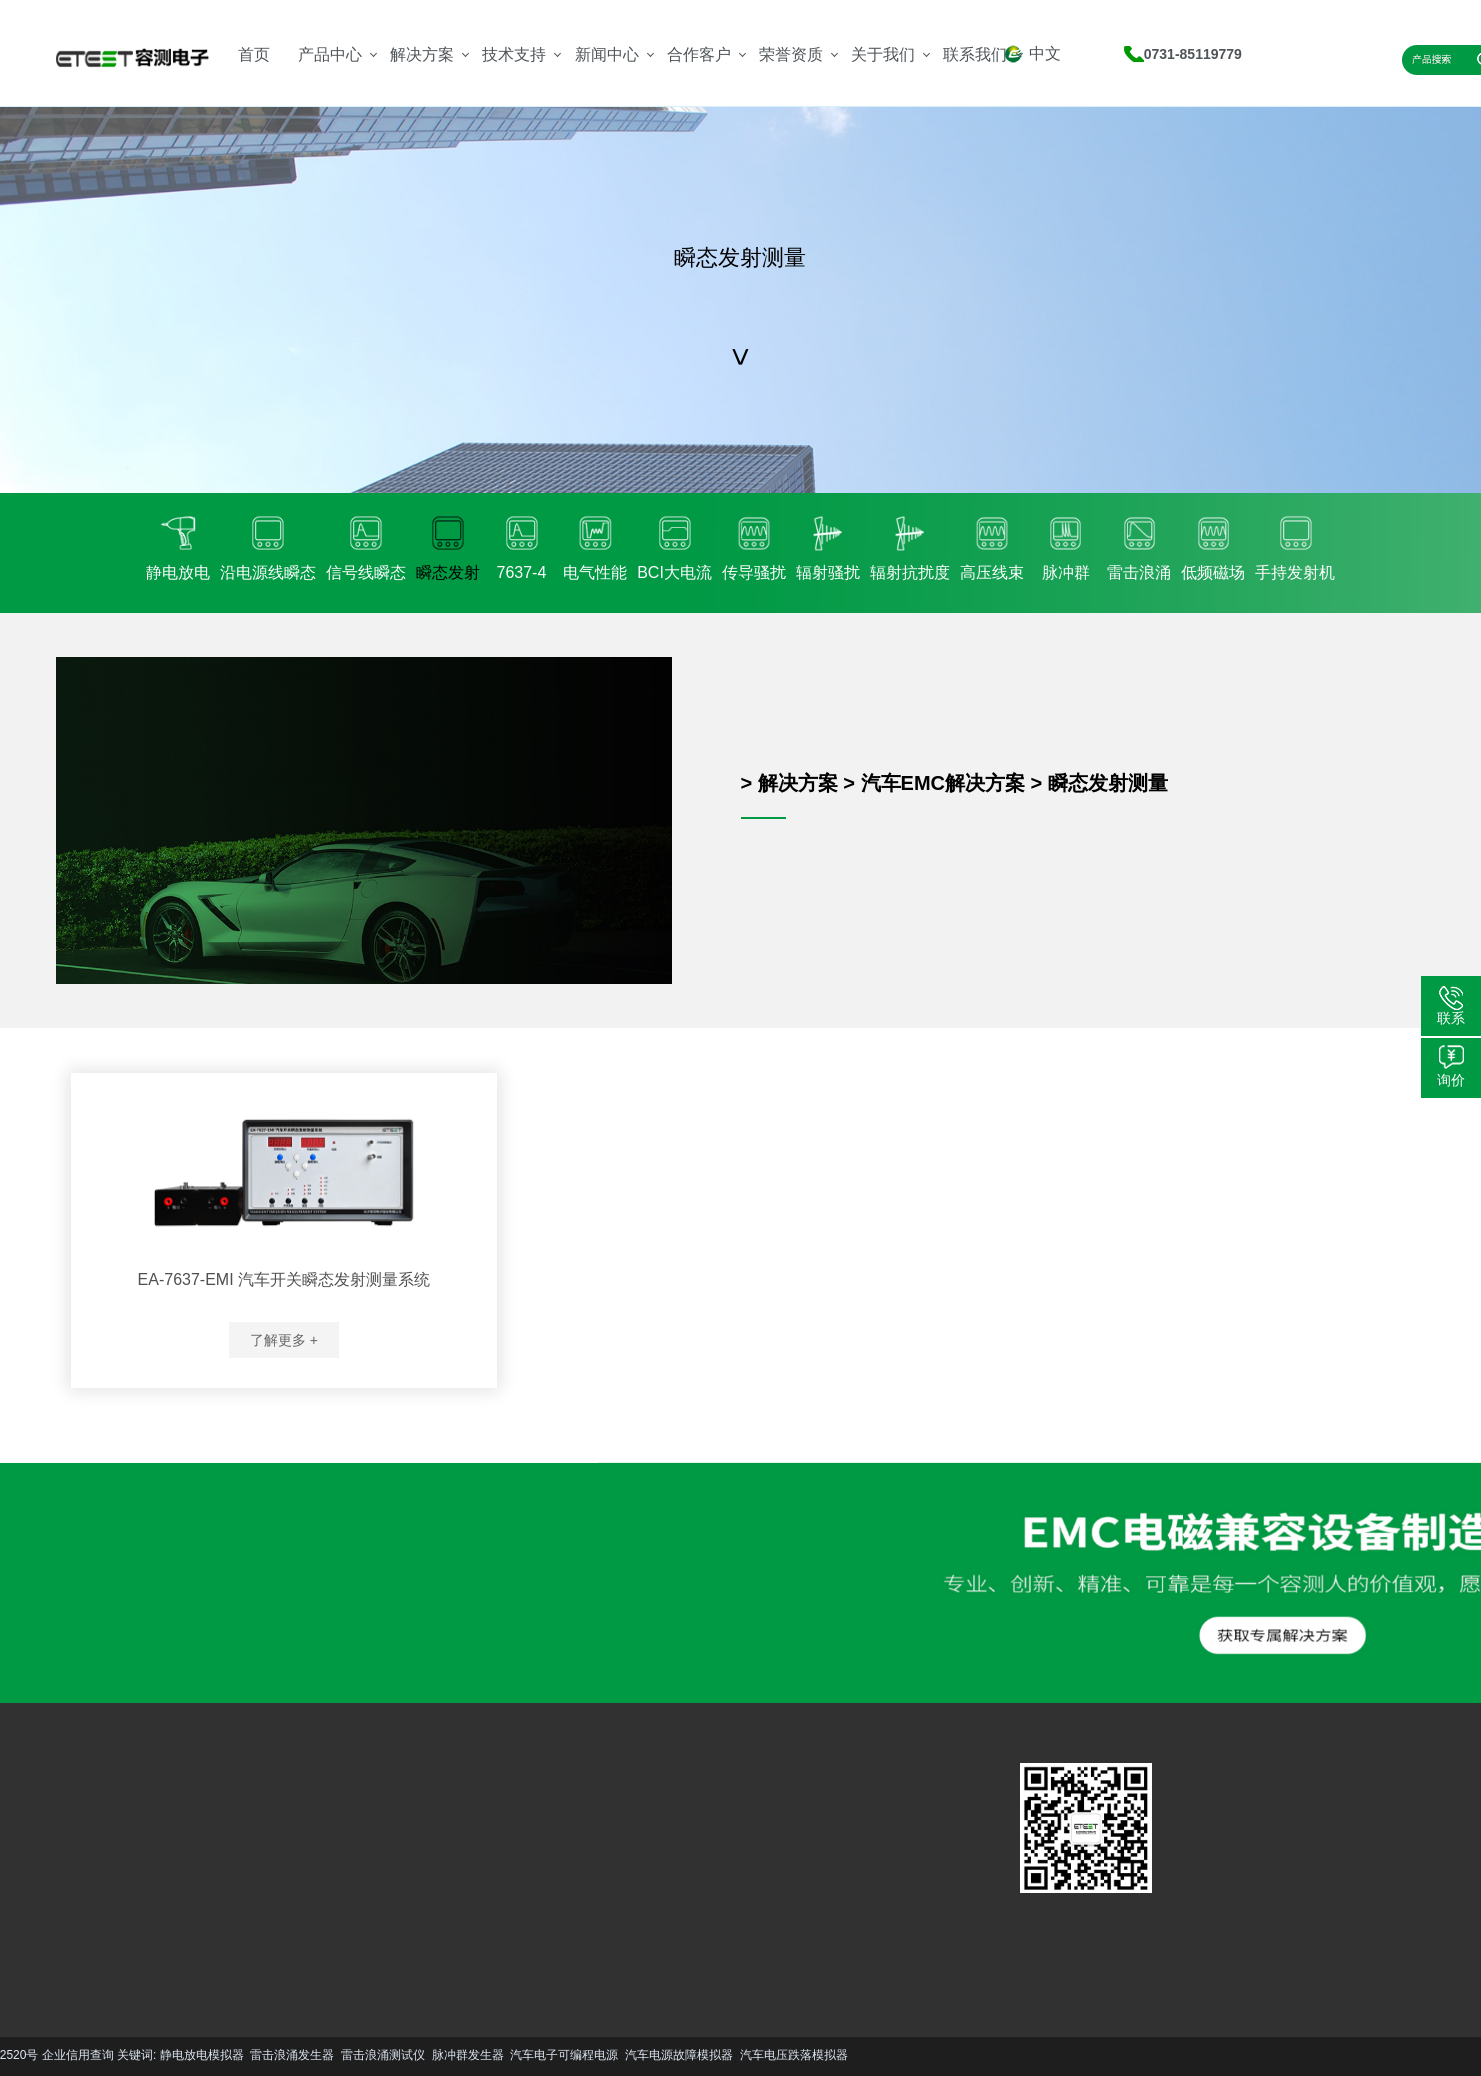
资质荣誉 (518, 1875)
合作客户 (699, 54)
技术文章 (448, 1846)
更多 (74, 1939)
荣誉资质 (791, 54)
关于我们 (883, 54)
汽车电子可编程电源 (353, 2055)
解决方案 (422, 54)
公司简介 (518, 1846)
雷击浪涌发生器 (81, 2055)
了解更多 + (284, 1340)
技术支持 (514, 54)
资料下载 (377, 1875)
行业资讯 (448, 1875)
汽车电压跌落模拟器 (582, 2055)
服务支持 (377, 1846)
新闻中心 (607, 54)
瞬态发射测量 (1108, 783)
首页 (254, 54)
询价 (1451, 1080)
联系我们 (975, 54)
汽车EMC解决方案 (943, 783)
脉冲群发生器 (256, 2055)
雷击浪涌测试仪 (171, 2055)
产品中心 (330, 54)
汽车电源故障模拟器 (467, 2055)
